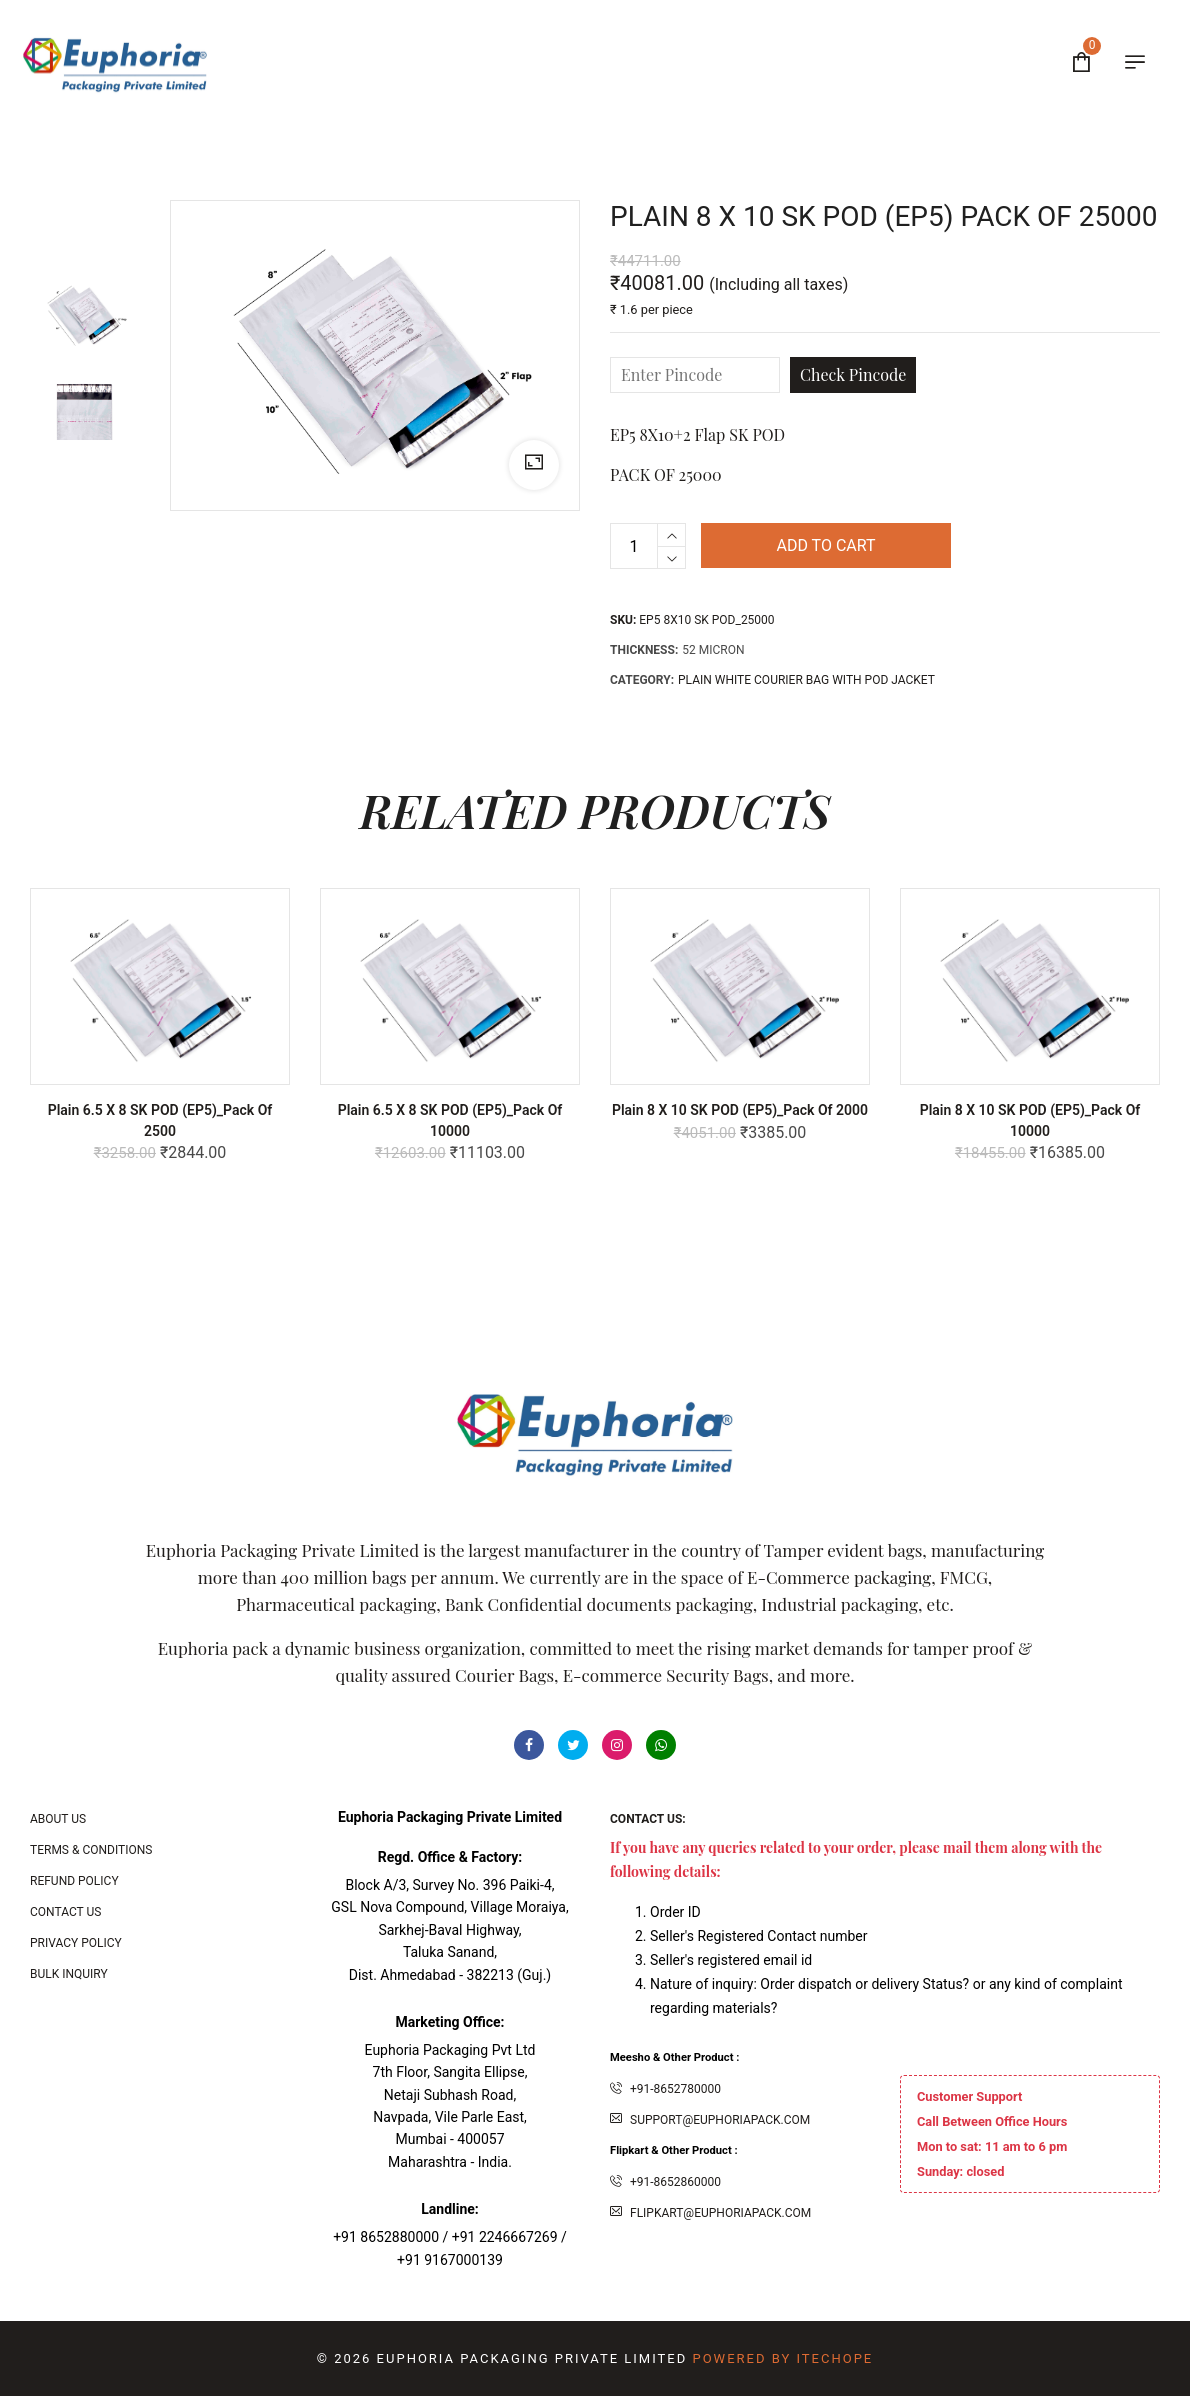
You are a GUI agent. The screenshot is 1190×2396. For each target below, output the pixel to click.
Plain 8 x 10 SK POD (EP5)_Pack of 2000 (740, 1110)
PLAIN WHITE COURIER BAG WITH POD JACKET (806, 680)
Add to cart (825, 545)
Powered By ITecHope (782, 2358)
